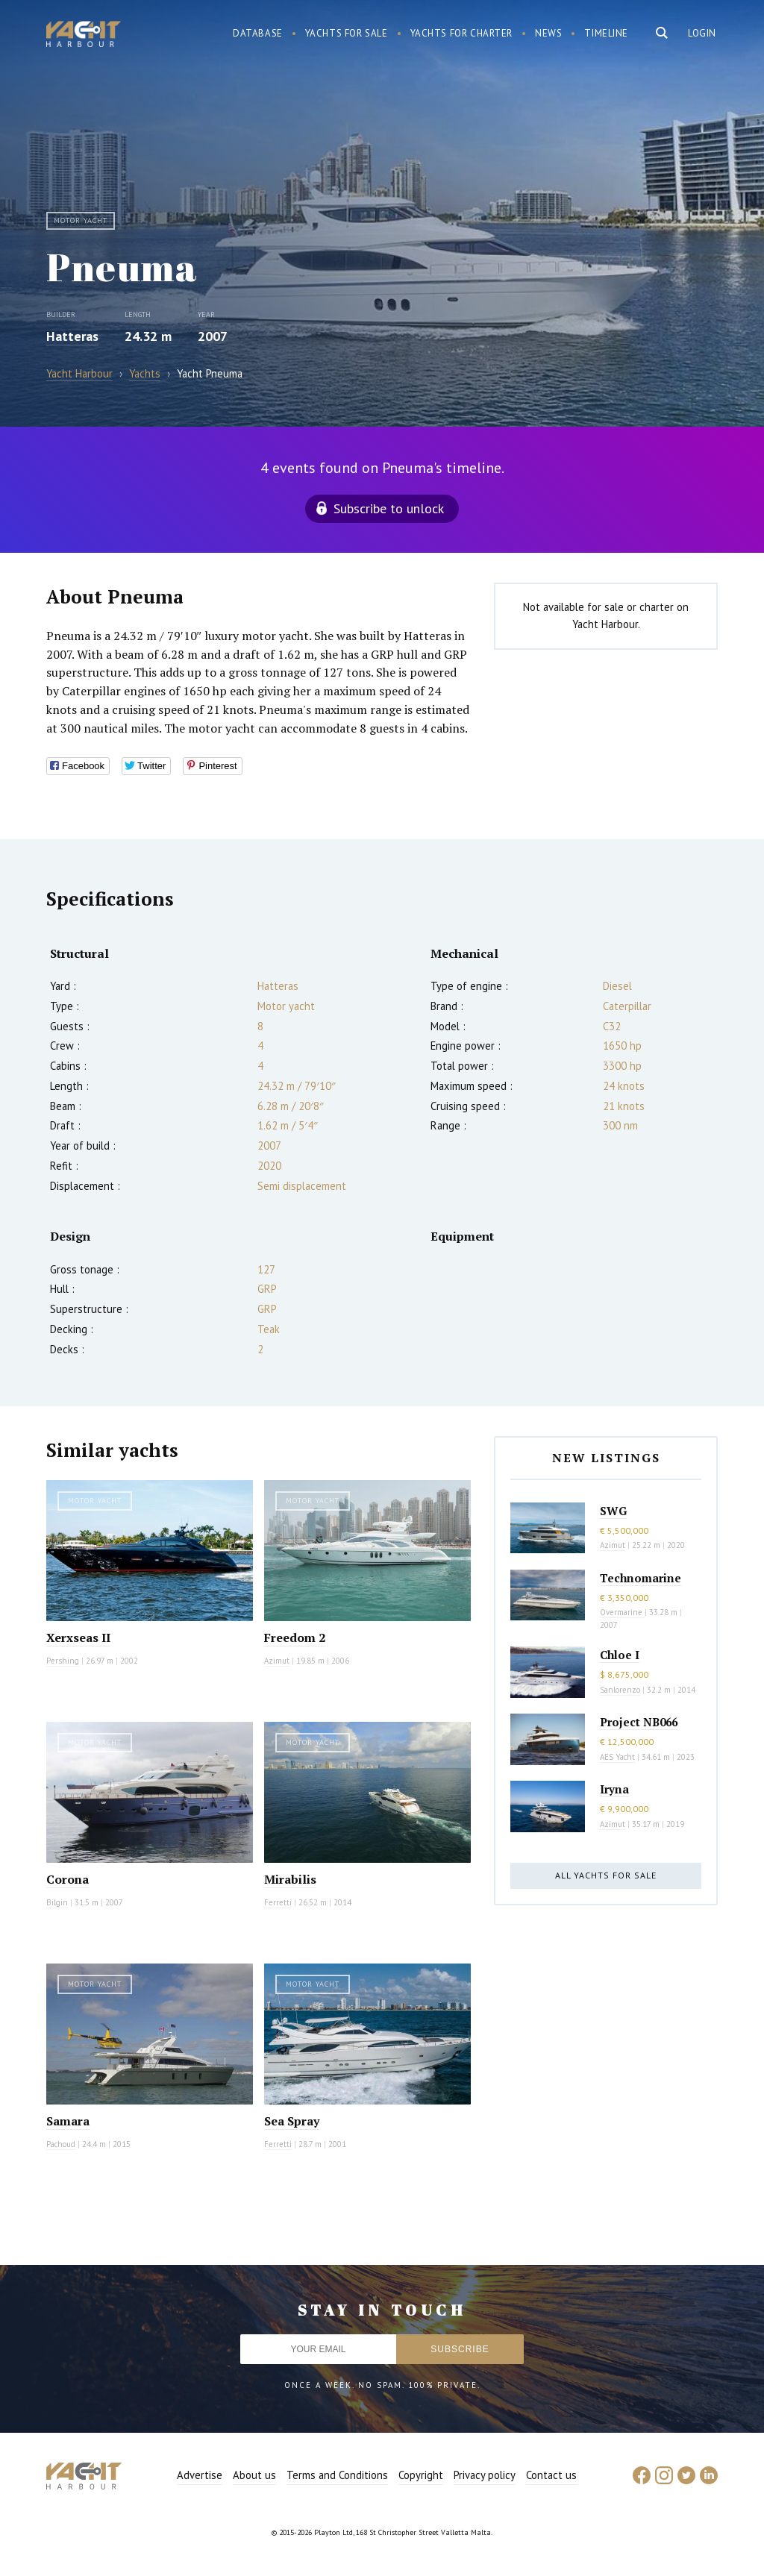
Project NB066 (638, 1721)
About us (254, 2475)
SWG (613, 1510)
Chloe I (619, 1654)
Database (258, 33)
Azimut (276, 1660)
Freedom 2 (294, 1637)
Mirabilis (290, 1879)
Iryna (614, 1788)
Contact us (551, 2475)
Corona (67, 1879)
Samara (68, 2121)
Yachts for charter (461, 33)
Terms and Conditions (337, 2475)
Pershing (62, 1660)
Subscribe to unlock (389, 508)
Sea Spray (291, 2121)
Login (702, 33)
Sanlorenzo (620, 1690)
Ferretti (278, 1902)
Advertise (199, 2475)
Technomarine (640, 1577)
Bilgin (57, 1902)
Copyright (420, 2475)
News (548, 33)
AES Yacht (617, 1757)
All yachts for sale (606, 1875)
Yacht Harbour (83, 36)
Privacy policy (485, 2475)
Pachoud (60, 2144)
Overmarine (622, 1612)
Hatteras (72, 336)
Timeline (606, 33)
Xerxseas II (78, 1637)
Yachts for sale (346, 33)
